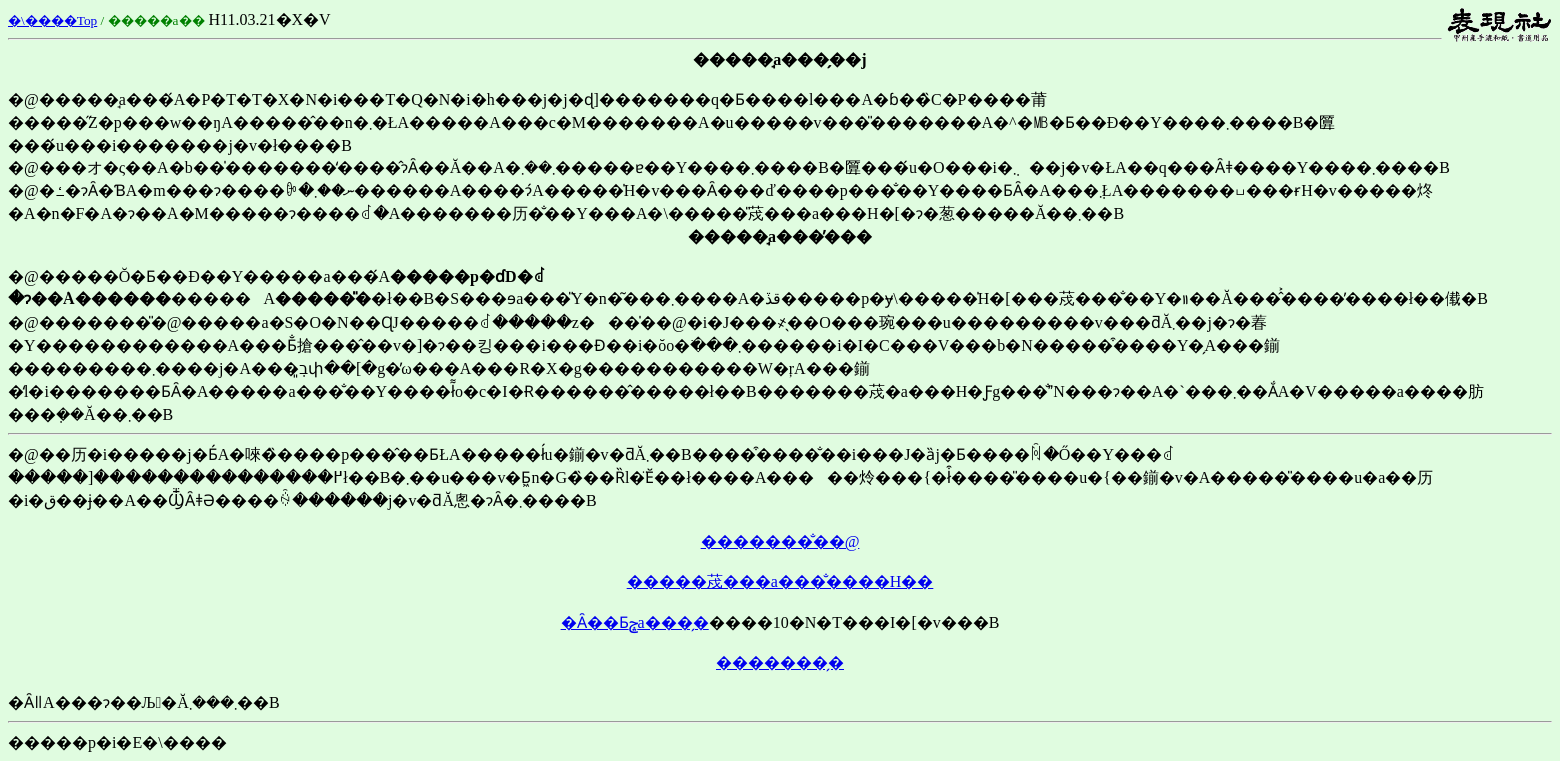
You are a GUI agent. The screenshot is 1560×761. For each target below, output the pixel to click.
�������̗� (780, 662)
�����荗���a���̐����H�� (780, 581)
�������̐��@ (780, 541)
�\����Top (52, 20)
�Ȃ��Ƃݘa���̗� (635, 622)
